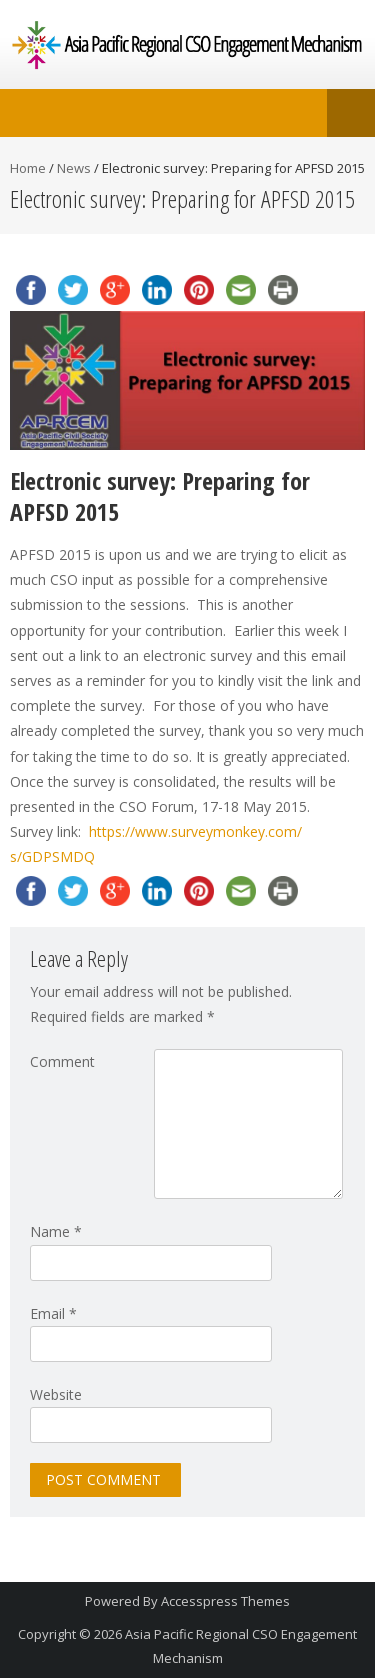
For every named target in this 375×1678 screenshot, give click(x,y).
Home (28, 168)
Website (56, 1394)
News (74, 168)
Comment (62, 1061)
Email (53, 1313)
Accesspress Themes (225, 1601)
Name (56, 1231)
